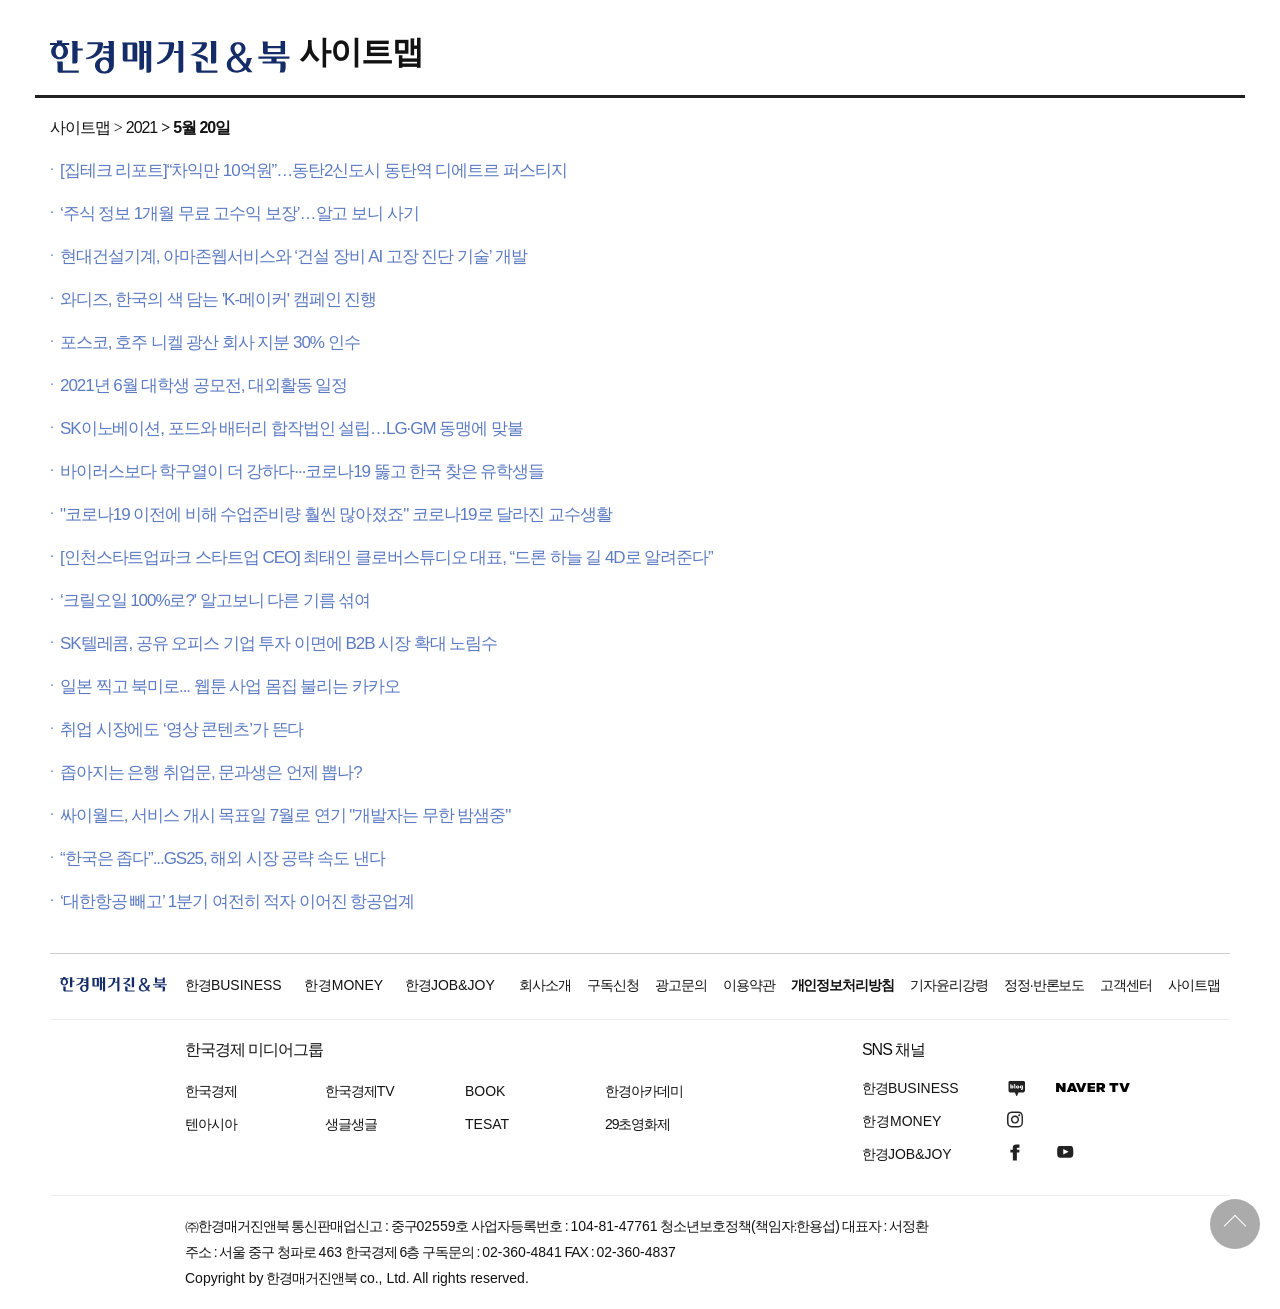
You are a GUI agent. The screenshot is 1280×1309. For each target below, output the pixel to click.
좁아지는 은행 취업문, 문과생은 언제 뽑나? (211, 772)
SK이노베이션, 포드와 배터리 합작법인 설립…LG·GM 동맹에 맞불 (291, 428)
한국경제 (211, 1091)
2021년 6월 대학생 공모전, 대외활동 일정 (203, 385)
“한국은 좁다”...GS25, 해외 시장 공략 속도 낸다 (222, 858)
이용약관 (749, 985)
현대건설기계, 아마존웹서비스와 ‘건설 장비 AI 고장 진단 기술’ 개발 (293, 256)
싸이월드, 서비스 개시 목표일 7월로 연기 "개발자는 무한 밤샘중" (285, 815)
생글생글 (351, 1124)
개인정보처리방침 (843, 985)
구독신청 (613, 985)
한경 (233, 985)
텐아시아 (211, 1124)
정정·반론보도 (1044, 985)
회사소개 (545, 985)
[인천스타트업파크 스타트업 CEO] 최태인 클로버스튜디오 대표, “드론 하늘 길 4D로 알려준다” (386, 557)
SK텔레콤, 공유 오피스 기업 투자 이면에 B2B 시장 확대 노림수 (278, 643)
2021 (141, 127)
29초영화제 (637, 1124)
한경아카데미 (644, 1091)
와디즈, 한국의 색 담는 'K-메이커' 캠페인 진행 (218, 299)
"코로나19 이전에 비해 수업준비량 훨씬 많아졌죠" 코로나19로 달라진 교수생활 (335, 514)
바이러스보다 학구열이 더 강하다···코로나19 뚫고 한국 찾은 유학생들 (302, 471)
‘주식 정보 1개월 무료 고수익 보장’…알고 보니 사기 (239, 213)
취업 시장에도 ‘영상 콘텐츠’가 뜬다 (181, 729)
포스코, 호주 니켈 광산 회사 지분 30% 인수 (210, 342)
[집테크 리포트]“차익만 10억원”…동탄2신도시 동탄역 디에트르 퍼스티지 (313, 170)
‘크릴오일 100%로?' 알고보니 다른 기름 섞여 (215, 600)
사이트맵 (361, 52)
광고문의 (681, 985)
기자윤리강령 (949, 985)
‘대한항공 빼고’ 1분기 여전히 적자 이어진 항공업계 (237, 901)
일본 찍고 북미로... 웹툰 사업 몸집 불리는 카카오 (230, 686)
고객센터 (1126, 985)
